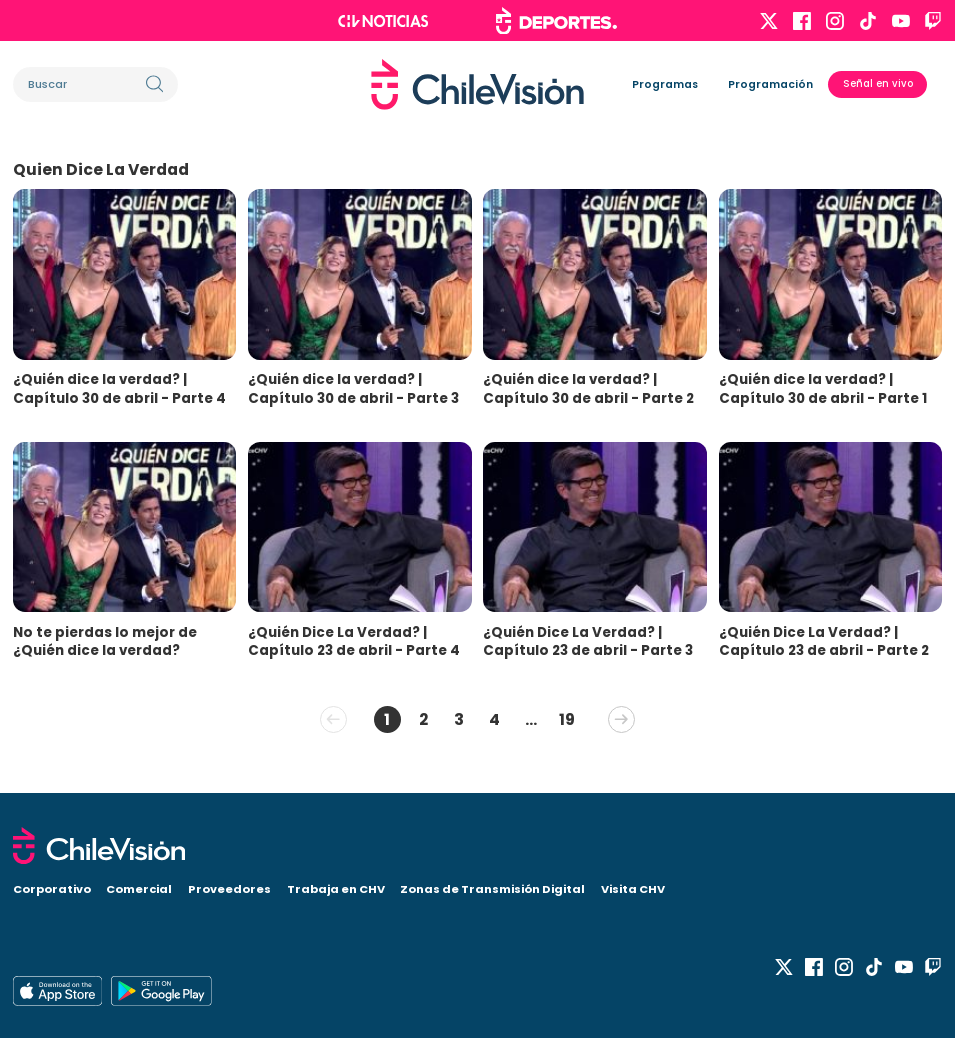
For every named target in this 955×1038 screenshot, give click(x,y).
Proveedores (229, 889)
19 (567, 719)
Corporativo (52, 889)
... (531, 719)
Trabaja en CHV (336, 889)
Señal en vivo (878, 83)
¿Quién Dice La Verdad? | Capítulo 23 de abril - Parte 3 (588, 642)
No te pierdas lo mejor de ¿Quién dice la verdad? (105, 642)
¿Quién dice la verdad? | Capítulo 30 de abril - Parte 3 (353, 389)
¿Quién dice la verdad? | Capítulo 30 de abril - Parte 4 (119, 389)
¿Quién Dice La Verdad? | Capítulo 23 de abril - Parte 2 (824, 642)
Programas (665, 84)
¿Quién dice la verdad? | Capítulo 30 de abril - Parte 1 (823, 389)
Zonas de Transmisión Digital (492, 889)
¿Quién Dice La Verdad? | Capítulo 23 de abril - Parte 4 (354, 642)
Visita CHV (633, 889)
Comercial (139, 889)
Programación (770, 84)
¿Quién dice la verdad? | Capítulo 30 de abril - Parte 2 (588, 389)
